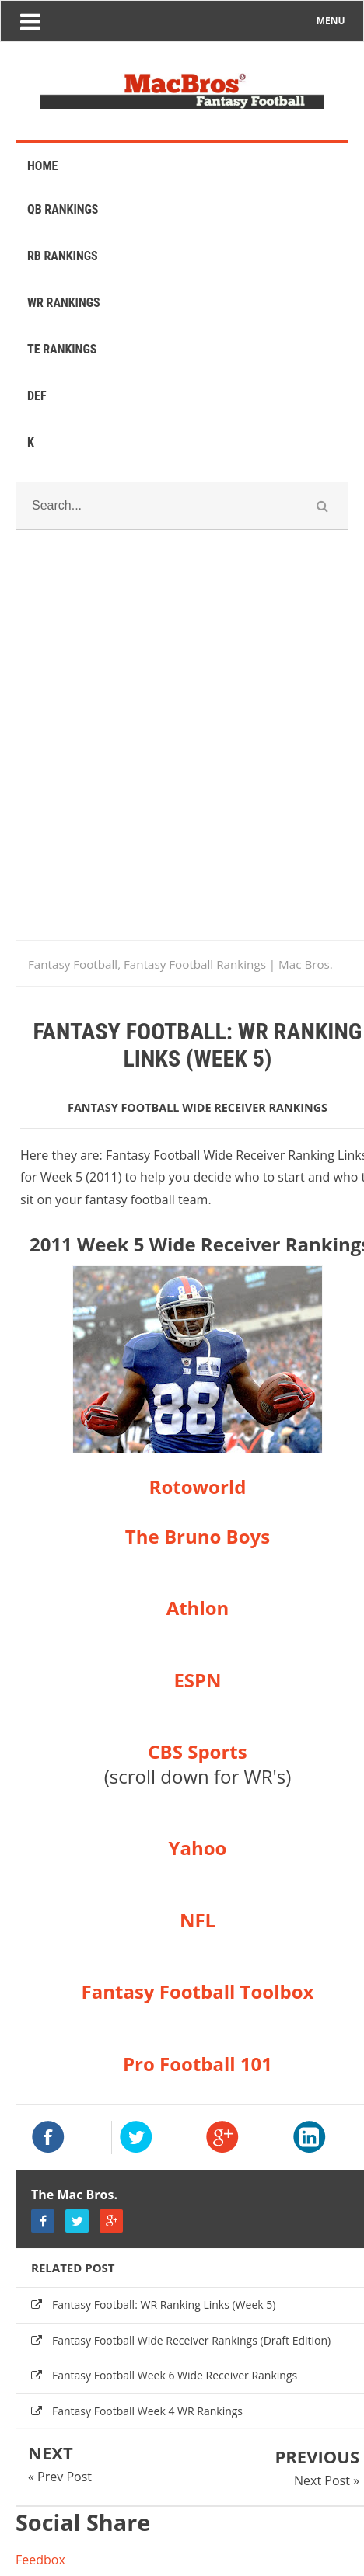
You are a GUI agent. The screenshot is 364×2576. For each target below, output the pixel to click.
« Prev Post (60, 2476)
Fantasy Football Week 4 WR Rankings (147, 2411)
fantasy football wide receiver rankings (197, 1107)
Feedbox (40, 2559)
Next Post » (326, 2480)
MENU (331, 20)
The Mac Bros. (74, 2194)
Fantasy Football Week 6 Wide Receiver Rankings (174, 2375)
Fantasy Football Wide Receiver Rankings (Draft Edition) (191, 2340)
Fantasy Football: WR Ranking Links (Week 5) (163, 2304)
